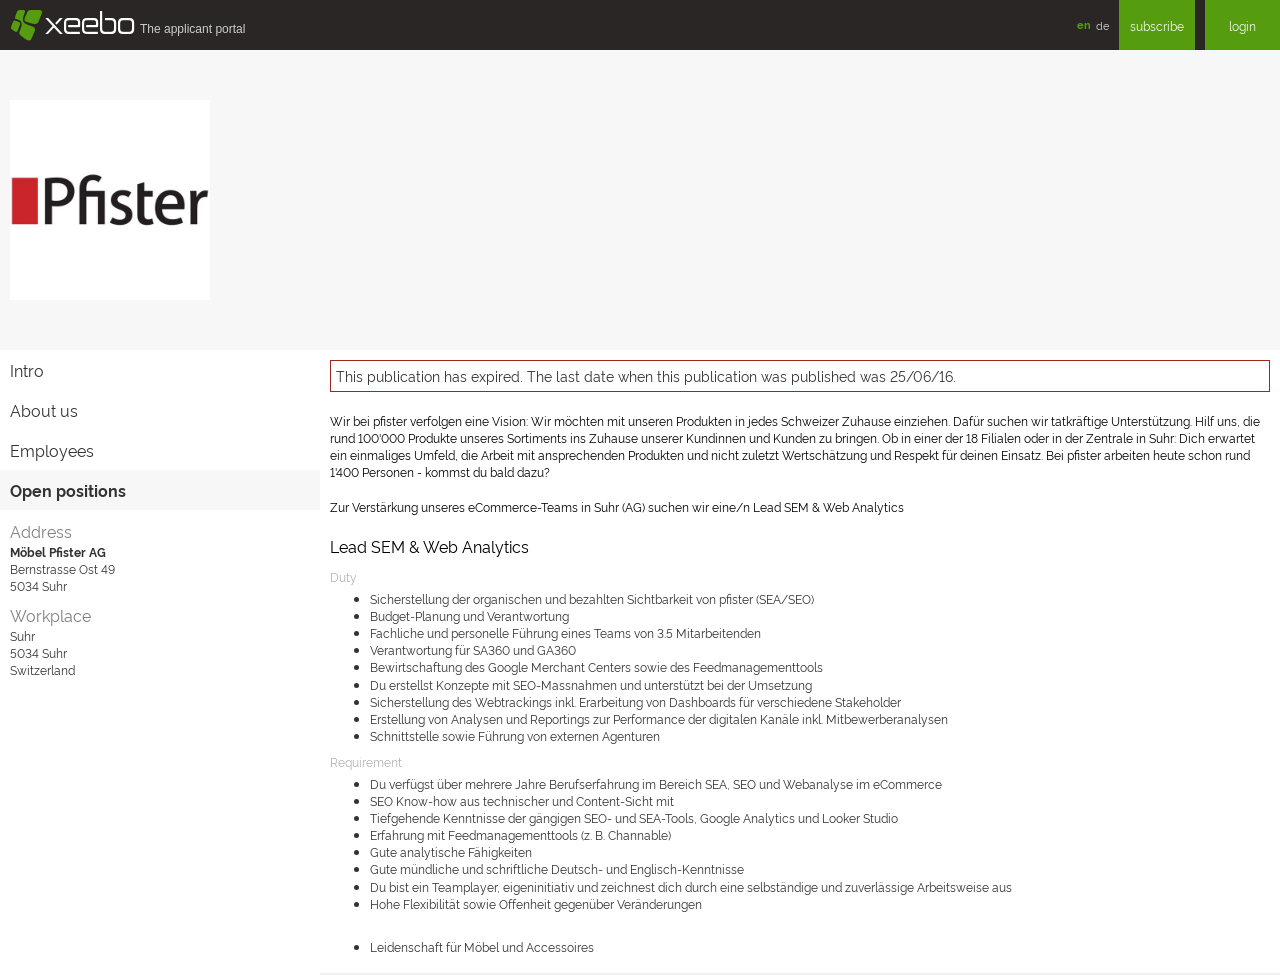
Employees (52, 450)
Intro (27, 370)
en (1084, 24)
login (1242, 25)
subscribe (1157, 25)
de (1102, 25)
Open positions (68, 490)
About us (44, 410)
